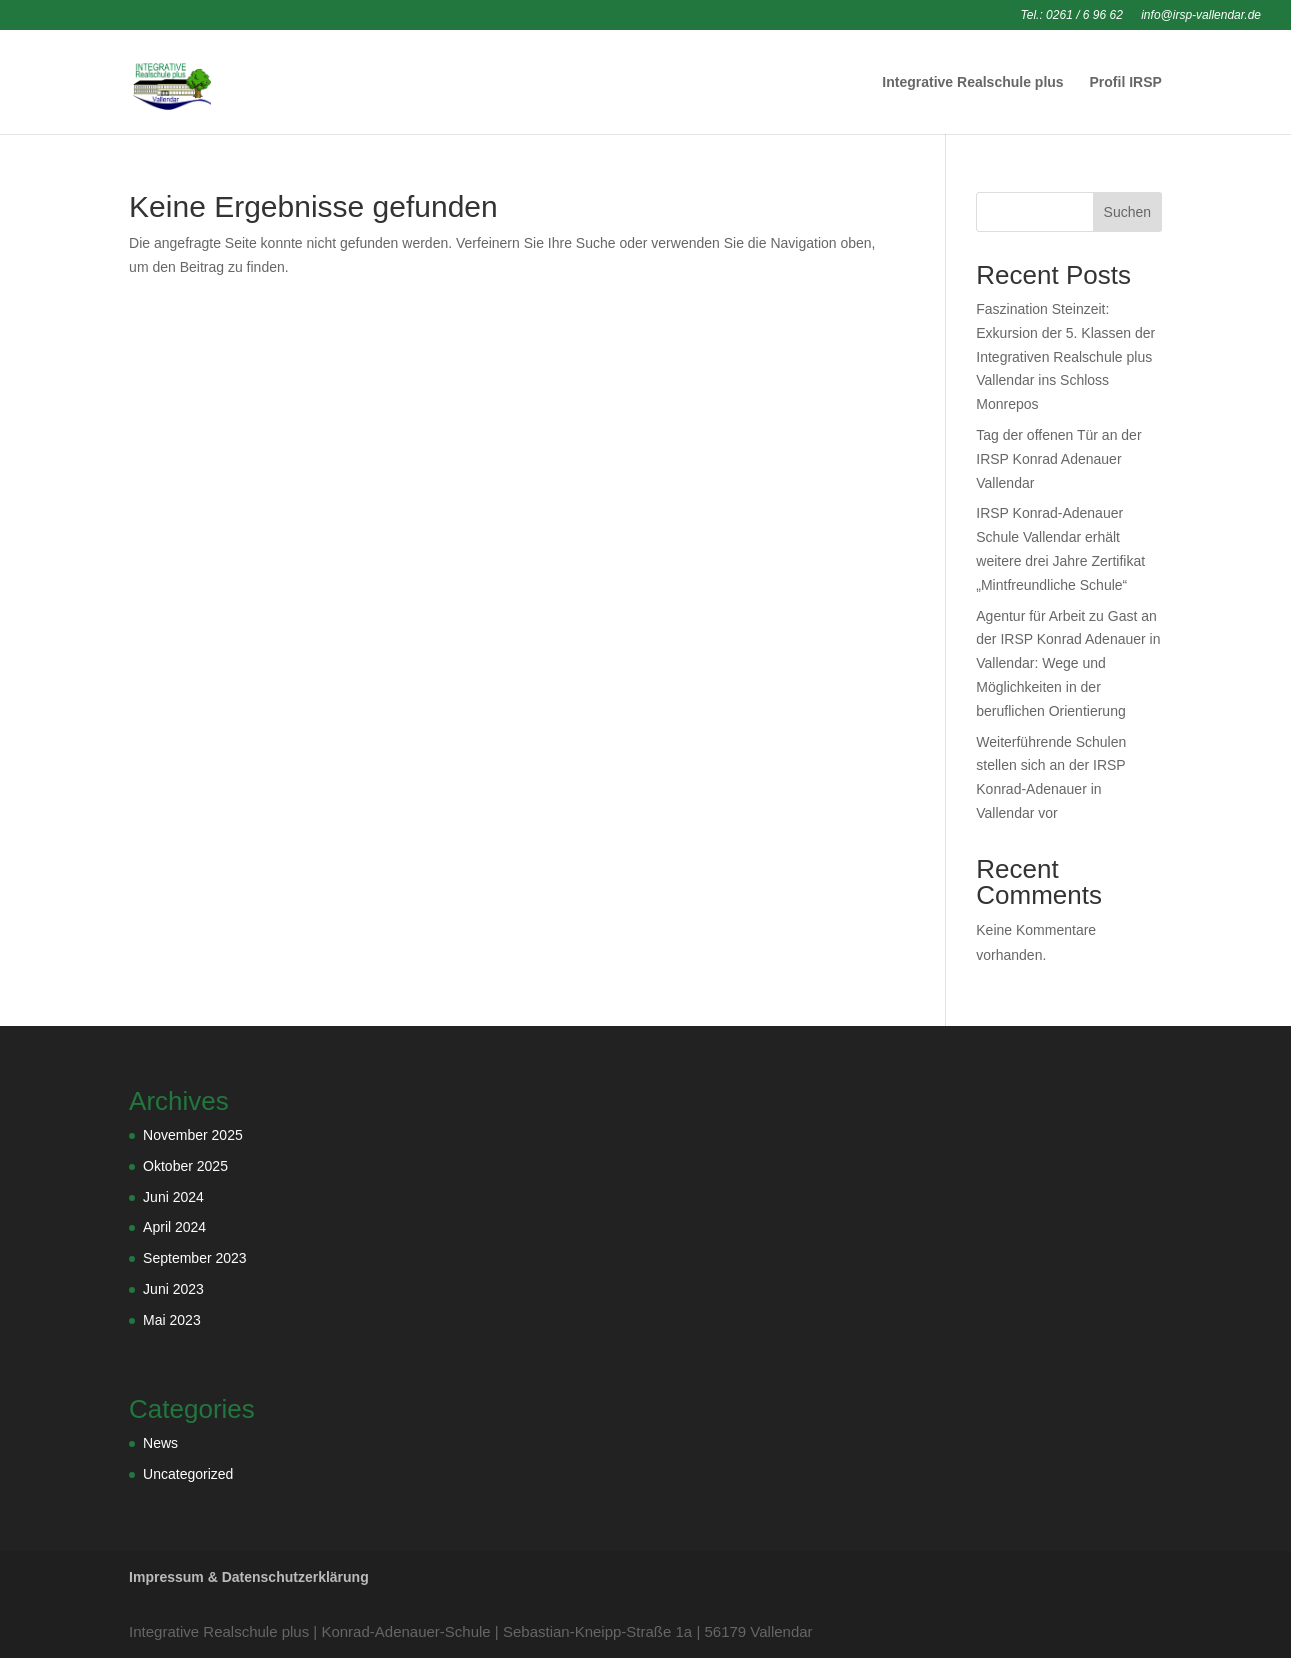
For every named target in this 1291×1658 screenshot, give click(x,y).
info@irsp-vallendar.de (1201, 15)
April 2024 (174, 1227)
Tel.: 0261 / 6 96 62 (1072, 15)
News (160, 1443)
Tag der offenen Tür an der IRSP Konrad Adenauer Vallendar (1058, 459)
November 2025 (193, 1135)
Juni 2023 (173, 1289)
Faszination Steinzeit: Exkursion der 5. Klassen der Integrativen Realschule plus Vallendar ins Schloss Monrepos (1065, 356)
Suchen (1127, 212)
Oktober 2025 (185, 1166)
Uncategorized (188, 1474)
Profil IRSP (1126, 82)
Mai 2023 (172, 1320)
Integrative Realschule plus (972, 82)
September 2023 (195, 1258)
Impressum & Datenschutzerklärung (249, 1577)
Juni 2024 (173, 1197)
